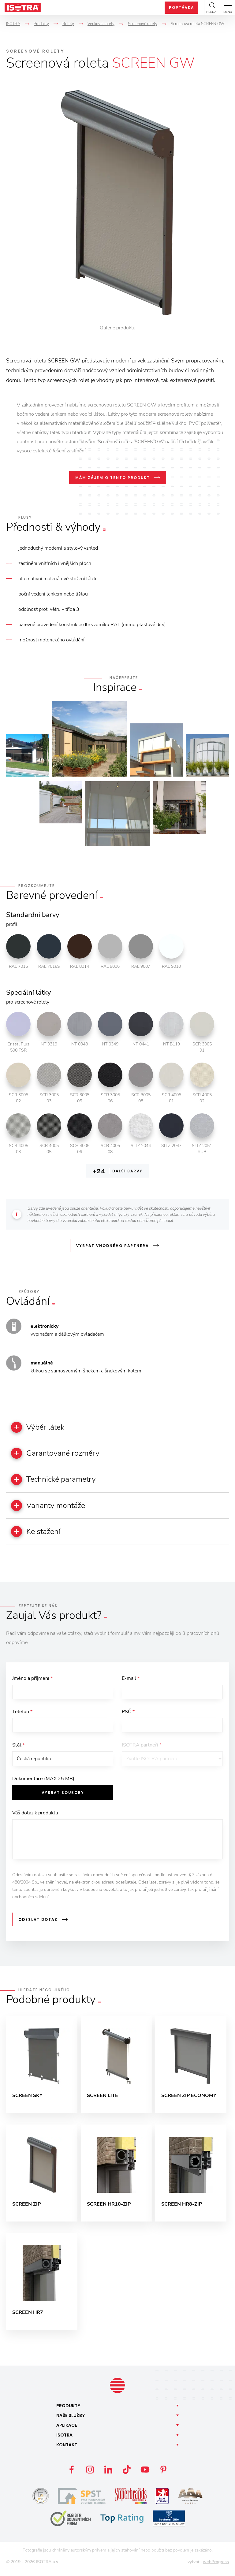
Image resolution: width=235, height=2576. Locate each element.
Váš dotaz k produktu (35, 1817)
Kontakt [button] (66, 2450)
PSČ (128, 1715)
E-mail (131, 1680)
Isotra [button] (64, 2440)
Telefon (22, 1715)
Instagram (90, 2475)
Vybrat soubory (63, 1797)
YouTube (145, 2475)
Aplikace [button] (66, 2430)
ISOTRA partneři (142, 1749)
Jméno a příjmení (32, 1680)
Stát (18, 1749)
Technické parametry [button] (56, 1480)
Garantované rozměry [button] (58, 1454)
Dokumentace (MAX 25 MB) (43, 1783)
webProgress (216, 2567)
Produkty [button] (68, 2411)
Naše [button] (70, 2421)
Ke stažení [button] (38, 1533)
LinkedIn (108, 2475)
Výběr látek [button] (40, 1427)
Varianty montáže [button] (51, 1507)
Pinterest (163, 2475)
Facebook (71, 2475)
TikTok (127, 2475)
